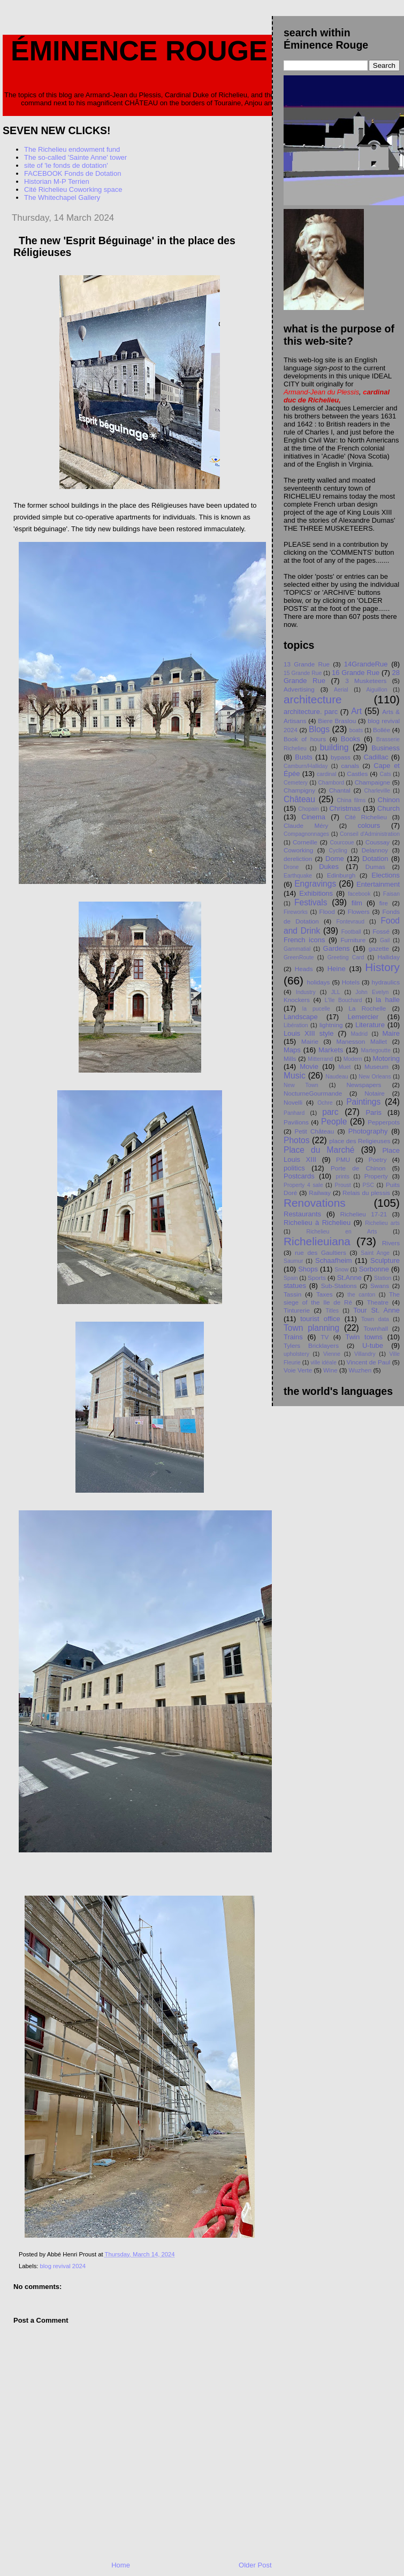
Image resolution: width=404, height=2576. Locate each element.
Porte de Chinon (358, 1168)
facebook (359, 894)
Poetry (378, 1159)
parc (330, 1111)
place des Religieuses (359, 1140)
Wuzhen (360, 1370)
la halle (388, 1000)
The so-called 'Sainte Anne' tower (75, 157)
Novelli (293, 1102)
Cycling (338, 851)
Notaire (374, 1093)
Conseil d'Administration (370, 834)
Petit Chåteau (314, 1131)
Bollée (382, 729)
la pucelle (316, 1009)
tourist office (320, 1319)
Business (385, 748)
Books (350, 739)
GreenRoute (299, 957)
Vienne (331, 1354)
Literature (370, 1025)
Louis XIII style (308, 1033)
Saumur (293, 1261)
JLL (335, 992)
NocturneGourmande (313, 1093)
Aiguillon (376, 690)
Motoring (386, 1058)
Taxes (324, 1294)
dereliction (298, 858)
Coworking (298, 850)
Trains (293, 1337)
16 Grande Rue (355, 673)
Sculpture (385, 1260)
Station (382, 1278)
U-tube (372, 1345)
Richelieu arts (382, 1223)
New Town (301, 1085)
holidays (318, 982)
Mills (290, 1058)
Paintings (363, 1101)
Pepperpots (384, 1122)
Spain (291, 1278)
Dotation (375, 859)
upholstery (296, 1354)
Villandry (365, 1354)
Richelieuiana (317, 1241)
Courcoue (342, 842)
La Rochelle (367, 1008)
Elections (385, 875)
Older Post (255, 2565)
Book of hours (305, 738)
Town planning (311, 1327)
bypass (340, 757)
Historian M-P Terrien (56, 181)
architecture (313, 699)
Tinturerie (297, 1310)
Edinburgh (341, 875)
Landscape (301, 1017)
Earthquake (298, 876)
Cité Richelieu (366, 816)
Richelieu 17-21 (363, 1214)
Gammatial (297, 949)
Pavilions (296, 1122)
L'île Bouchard (343, 1000)
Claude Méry (306, 825)
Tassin (292, 1294)
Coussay (377, 842)
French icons (304, 940)
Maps (292, 1050)
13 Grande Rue (307, 664)
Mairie (309, 1041)
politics (294, 1168)
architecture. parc (311, 712)
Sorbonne (374, 1269)
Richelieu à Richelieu (317, 1223)
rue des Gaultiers (320, 1252)
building (334, 747)
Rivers (391, 1242)
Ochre (324, 1103)
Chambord (331, 783)
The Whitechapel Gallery (62, 197)
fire (383, 902)
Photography (368, 1131)
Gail (385, 940)
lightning (331, 1024)
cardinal (326, 774)
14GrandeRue (366, 664)
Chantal (339, 790)
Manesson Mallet (361, 1041)
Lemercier (363, 1017)
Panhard (294, 1113)
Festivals (310, 902)
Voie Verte (298, 1370)
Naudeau (336, 1077)
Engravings (315, 883)
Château (299, 799)
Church (388, 808)
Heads (304, 968)
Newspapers (363, 1084)
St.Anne (349, 1278)
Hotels (351, 982)
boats (356, 730)
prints (342, 1177)
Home (120, 2565)
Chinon (389, 800)
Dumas (375, 866)
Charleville (377, 791)
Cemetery (296, 783)
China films (351, 800)
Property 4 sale (303, 1185)
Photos (297, 1140)
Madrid (359, 1034)
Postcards (299, 1176)
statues (295, 1286)
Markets (330, 1050)
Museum (376, 1066)
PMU (343, 1159)
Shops (308, 1269)
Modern (353, 1059)
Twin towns (364, 1337)
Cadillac (375, 757)
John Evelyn (371, 992)
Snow (341, 1270)
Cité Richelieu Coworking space (73, 189)
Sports (317, 1277)
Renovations (315, 1203)
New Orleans (375, 1077)
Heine (336, 969)
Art (356, 711)
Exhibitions (316, 893)
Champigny (299, 790)
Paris (373, 1112)
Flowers (359, 911)
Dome (334, 859)
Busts (303, 757)
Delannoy (375, 850)
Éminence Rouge (139, 50)
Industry (306, 992)
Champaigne (372, 782)
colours (368, 825)
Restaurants (302, 1214)
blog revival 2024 (63, 2266)
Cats (385, 774)
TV (325, 1336)
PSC (368, 1185)
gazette (379, 948)
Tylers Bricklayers (311, 1345)
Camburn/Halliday (306, 766)
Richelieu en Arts (342, 1232)
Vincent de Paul (369, 1362)
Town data (375, 1319)
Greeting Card (345, 957)
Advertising (299, 689)
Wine (330, 1370)
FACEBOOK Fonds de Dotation (72, 173)
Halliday (388, 956)
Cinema (313, 817)
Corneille (305, 842)
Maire (391, 1033)
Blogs (319, 729)
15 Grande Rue (303, 673)
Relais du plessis (366, 1192)
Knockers (297, 999)
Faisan (391, 894)
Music (295, 1075)
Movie (309, 1066)
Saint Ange (375, 1253)
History (382, 967)
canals (350, 765)
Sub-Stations (339, 1285)
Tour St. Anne (376, 1310)
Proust (343, 1185)
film (357, 903)
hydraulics (385, 982)
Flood (327, 911)
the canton (361, 1295)
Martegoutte (375, 1050)
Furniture (352, 939)
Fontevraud (350, 922)
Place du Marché (319, 1149)
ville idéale (323, 1362)
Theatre (377, 1302)
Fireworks (296, 912)
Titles (331, 1311)
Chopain (308, 809)
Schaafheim (333, 1260)
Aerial (341, 690)
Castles (357, 773)
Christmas (345, 808)
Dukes (329, 867)
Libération (296, 1025)
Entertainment (378, 884)
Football (351, 932)
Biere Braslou (337, 720)
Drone (291, 867)
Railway (320, 1192)
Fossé (381, 931)
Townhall (376, 1328)
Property (376, 1176)
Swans (379, 1285)
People (334, 1121)
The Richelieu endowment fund (72, 149)
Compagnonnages (306, 834)
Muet (344, 1067)
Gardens (336, 948)
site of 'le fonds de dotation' (66, 165)
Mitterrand (320, 1059)
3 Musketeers (365, 680)
